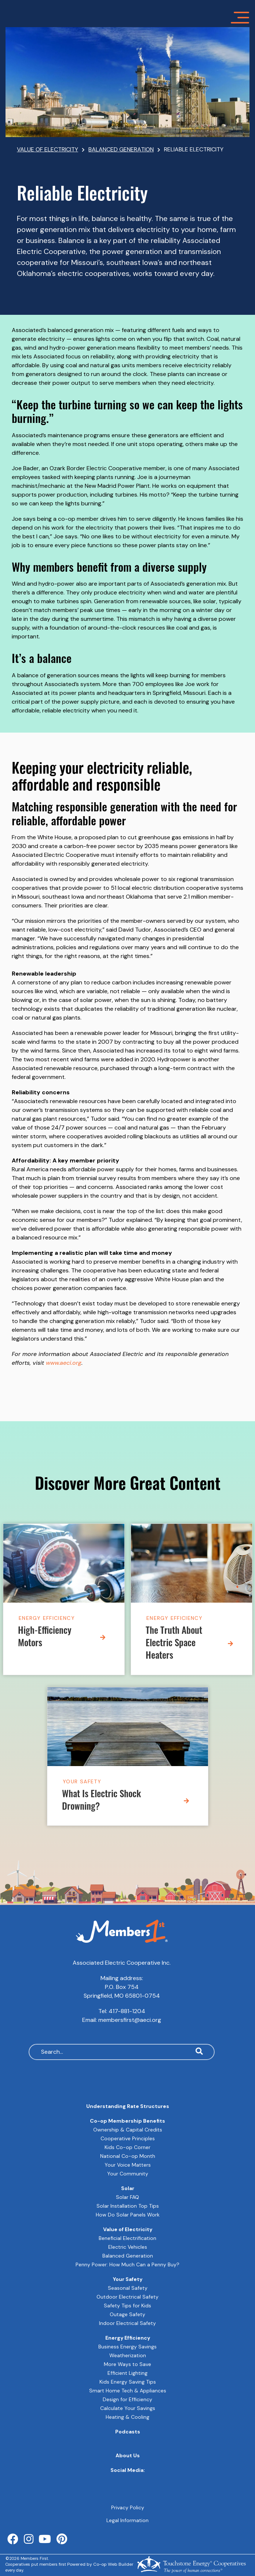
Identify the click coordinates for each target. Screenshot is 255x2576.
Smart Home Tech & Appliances (127, 2390)
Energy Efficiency (47, 1618)
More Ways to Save (127, 2364)
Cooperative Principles (128, 2138)
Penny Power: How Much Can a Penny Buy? (127, 2264)
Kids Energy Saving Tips (127, 2381)
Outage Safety (127, 2314)
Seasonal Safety (127, 2288)
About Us (128, 2455)
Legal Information (127, 2520)
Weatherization (127, 2355)
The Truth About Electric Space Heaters (174, 1644)
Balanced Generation (127, 2255)
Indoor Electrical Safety (127, 2323)
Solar (127, 2188)
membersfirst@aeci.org (129, 2020)
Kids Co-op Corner (127, 2147)
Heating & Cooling (127, 2417)
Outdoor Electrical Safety (127, 2296)
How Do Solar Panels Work (128, 2214)
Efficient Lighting (127, 2373)
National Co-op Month (127, 2156)
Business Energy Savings (127, 2346)
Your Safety (82, 1781)
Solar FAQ (127, 2197)
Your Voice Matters (128, 2165)
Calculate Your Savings (127, 2408)
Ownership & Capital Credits (127, 2129)
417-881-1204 (127, 2011)
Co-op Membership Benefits (127, 2121)
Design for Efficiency (127, 2399)
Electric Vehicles (127, 2247)
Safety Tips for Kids (127, 2305)
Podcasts (127, 2431)
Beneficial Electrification (127, 2238)
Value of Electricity (127, 2229)
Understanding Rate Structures (127, 2106)
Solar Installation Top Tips (127, 2206)
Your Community (127, 2173)
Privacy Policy (127, 2507)
